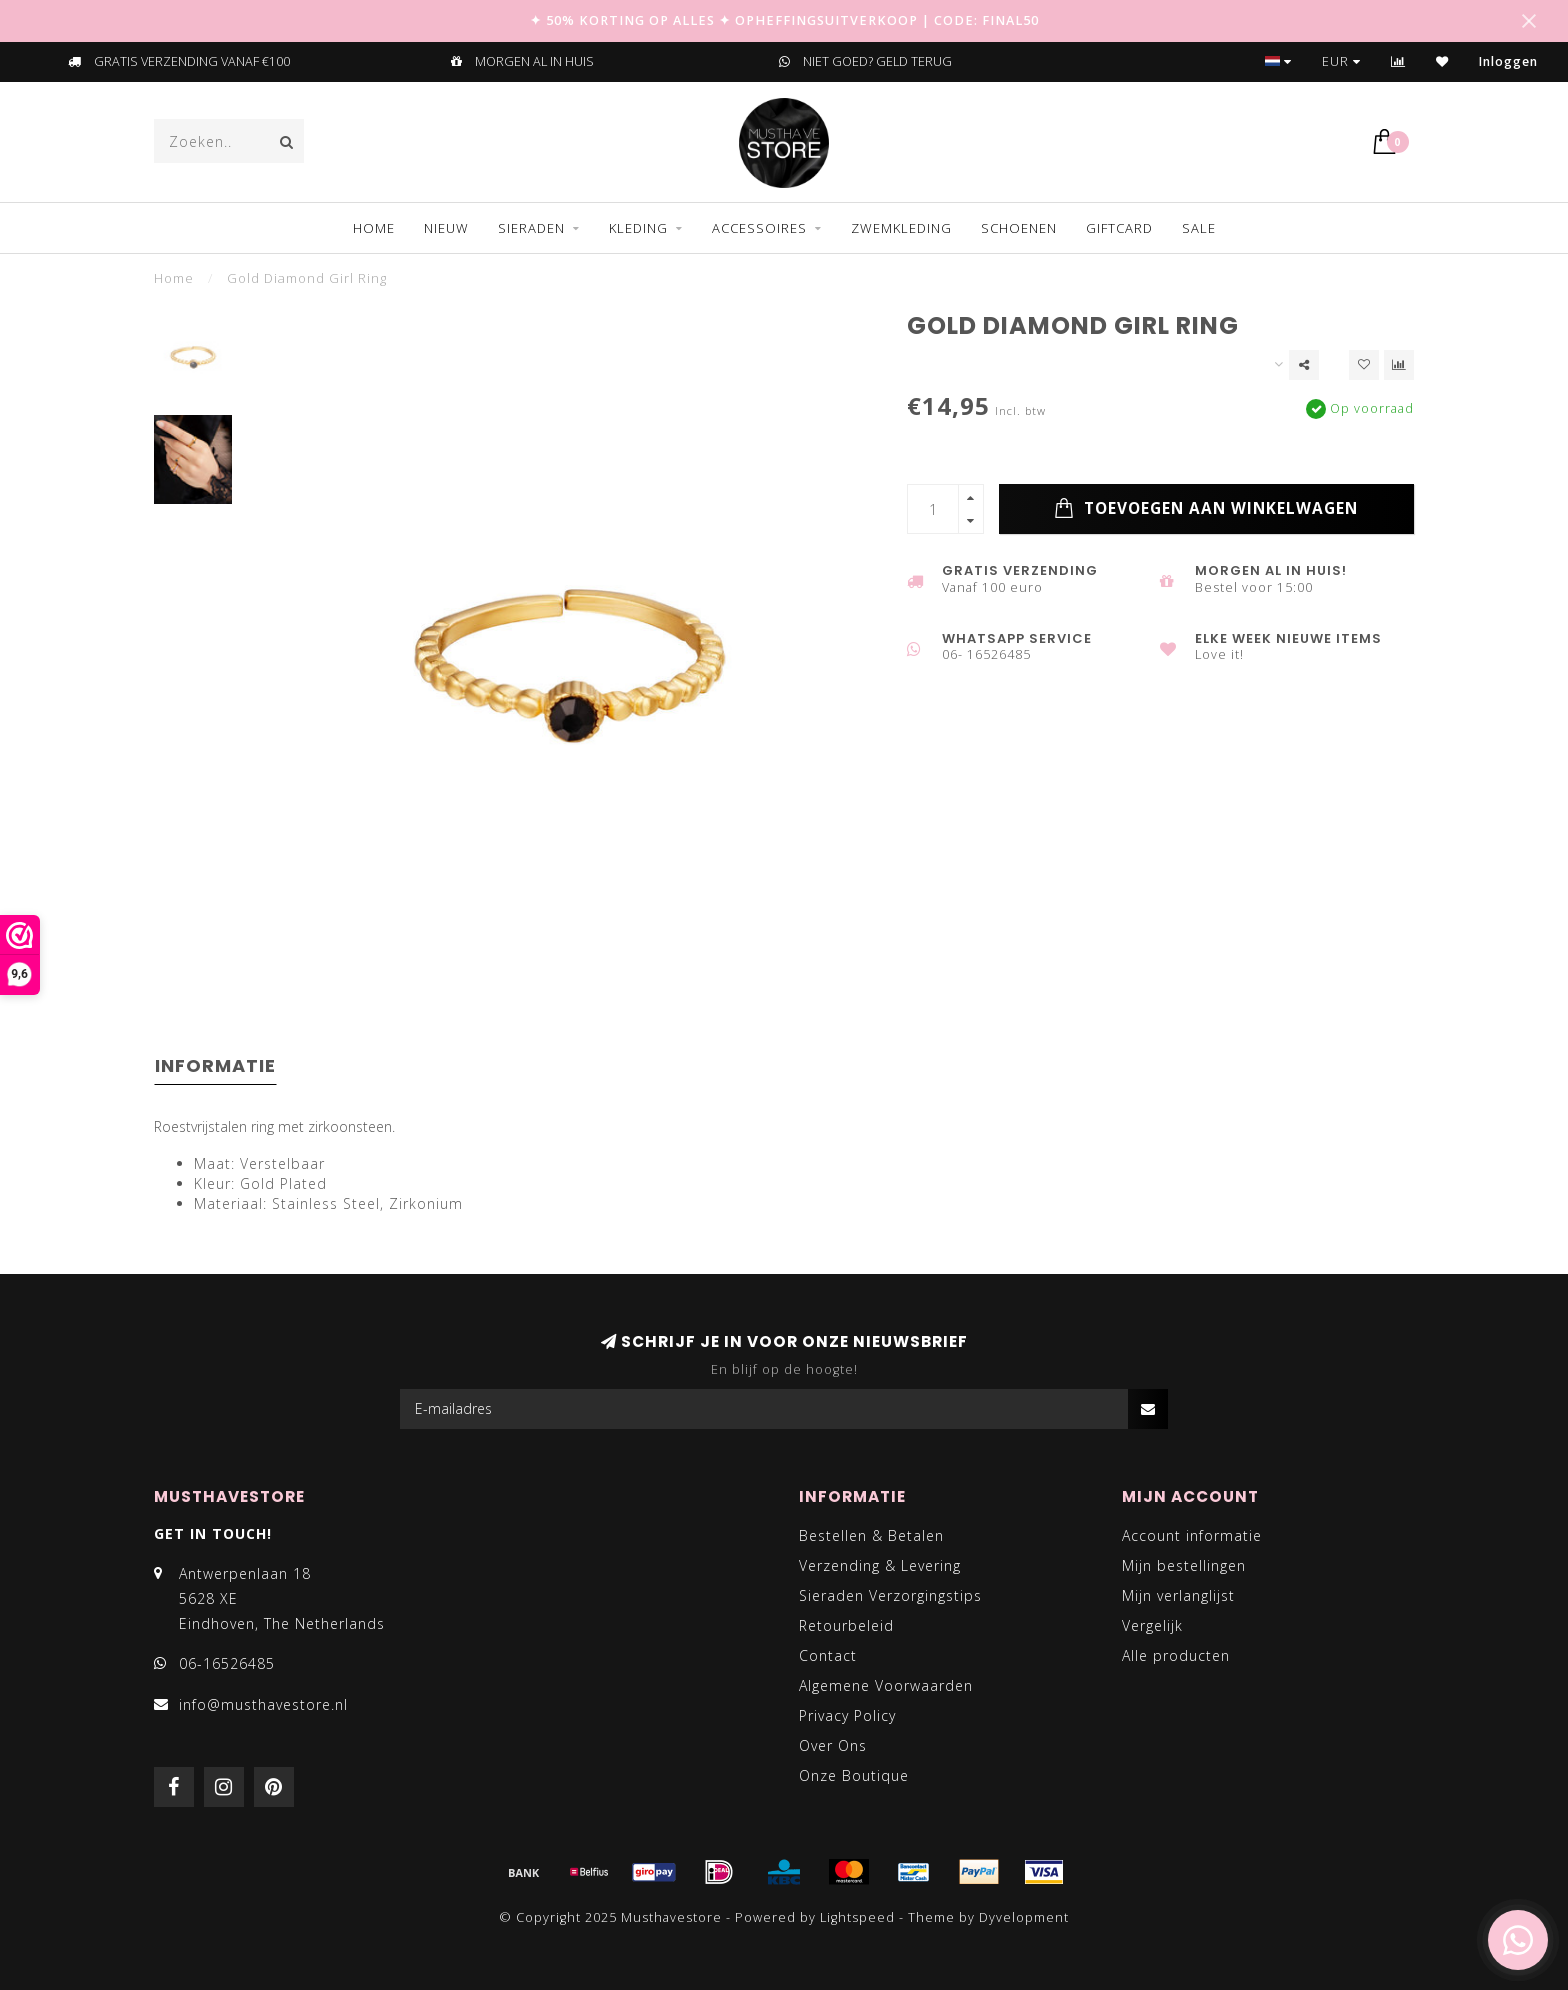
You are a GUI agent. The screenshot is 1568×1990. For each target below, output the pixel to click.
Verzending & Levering (880, 1565)
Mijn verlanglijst (1178, 1595)
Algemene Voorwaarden (886, 1685)
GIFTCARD (1119, 228)
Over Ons (833, 1745)
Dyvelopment (1024, 1917)
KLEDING (638, 228)
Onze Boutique (854, 1775)
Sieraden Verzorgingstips (890, 1595)
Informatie (215, 1065)
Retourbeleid (846, 1625)
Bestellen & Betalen (871, 1535)
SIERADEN (531, 228)
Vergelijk (1152, 1625)
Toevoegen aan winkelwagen (1206, 509)
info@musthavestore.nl (263, 1704)
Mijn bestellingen (1184, 1565)
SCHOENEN (1019, 228)
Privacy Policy (847, 1715)
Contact (828, 1655)
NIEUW (446, 228)
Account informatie (1192, 1535)
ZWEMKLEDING (901, 228)
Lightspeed (857, 1917)
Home (374, 228)
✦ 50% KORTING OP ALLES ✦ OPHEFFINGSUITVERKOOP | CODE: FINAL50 (784, 20)
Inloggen (1508, 61)
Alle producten (1176, 1655)
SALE (1199, 228)
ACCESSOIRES (759, 228)
